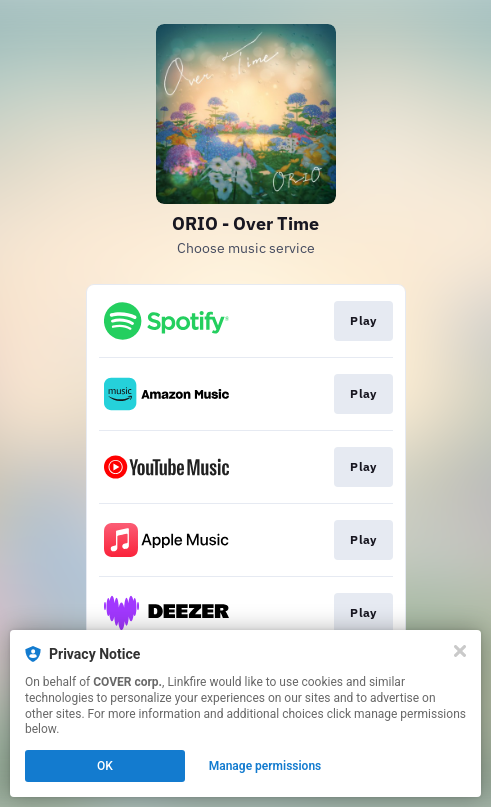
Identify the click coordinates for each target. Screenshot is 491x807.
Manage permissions (265, 766)
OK (105, 766)
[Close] (460, 651)
